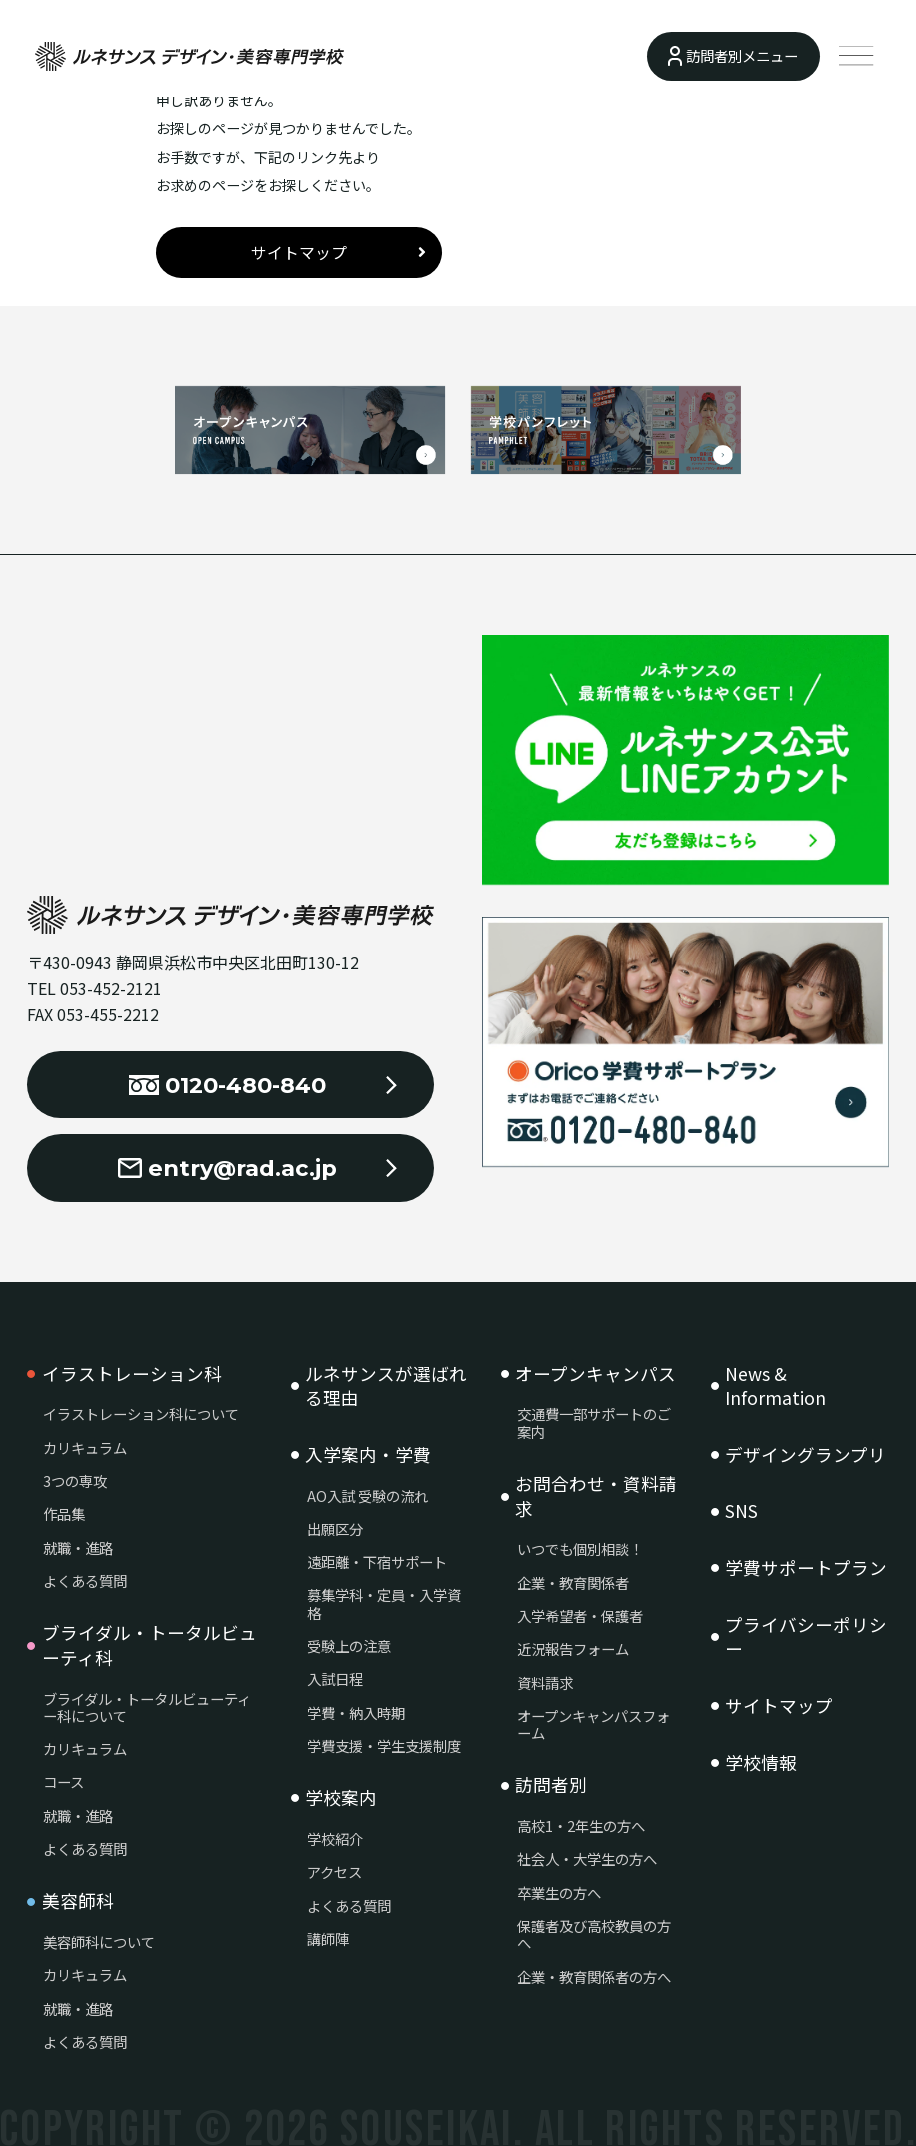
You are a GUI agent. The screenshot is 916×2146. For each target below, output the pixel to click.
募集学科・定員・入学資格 (384, 1603)
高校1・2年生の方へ (581, 1825)
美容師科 (78, 1901)
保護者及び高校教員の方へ (594, 1934)
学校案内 (341, 1798)
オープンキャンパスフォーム (593, 1724)
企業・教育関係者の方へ (594, 1976)
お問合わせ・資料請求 (596, 1496)
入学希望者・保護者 (580, 1615)
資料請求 (545, 1682)
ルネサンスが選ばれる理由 (386, 1386)
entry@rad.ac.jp (228, 1168)
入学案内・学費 (368, 1455)
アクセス (334, 1871)
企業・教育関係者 (573, 1582)
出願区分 (335, 1528)
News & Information (775, 1386)
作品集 (64, 1513)
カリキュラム (85, 1447)
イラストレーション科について (141, 1413)
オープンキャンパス (595, 1374)
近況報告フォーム (573, 1648)
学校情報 (761, 1763)
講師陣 (328, 1938)
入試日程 (335, 1678)
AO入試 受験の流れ (367, 1495)
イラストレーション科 (132, 1374)
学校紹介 (335, 1838)
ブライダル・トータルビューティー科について (147, 1707)
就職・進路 (78, 1547)
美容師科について (99, 1941)
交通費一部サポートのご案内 (594, 1422)
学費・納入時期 (356, 1712)
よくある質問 (85, 1580)
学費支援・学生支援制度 (384, 1745)
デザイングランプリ (805, 1455)
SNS (741, 1511)
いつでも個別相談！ (580, 1548)
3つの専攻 (75, 1480)
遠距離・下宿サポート (377, 1561)
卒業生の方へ (559, 1892)
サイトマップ (299, 252)
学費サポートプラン (806, 1568)
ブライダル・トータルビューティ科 (149, 1645)
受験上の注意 (349, 1645)
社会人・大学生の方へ (587, 1858)
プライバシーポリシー (806, 1637)
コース (63, 1781)
